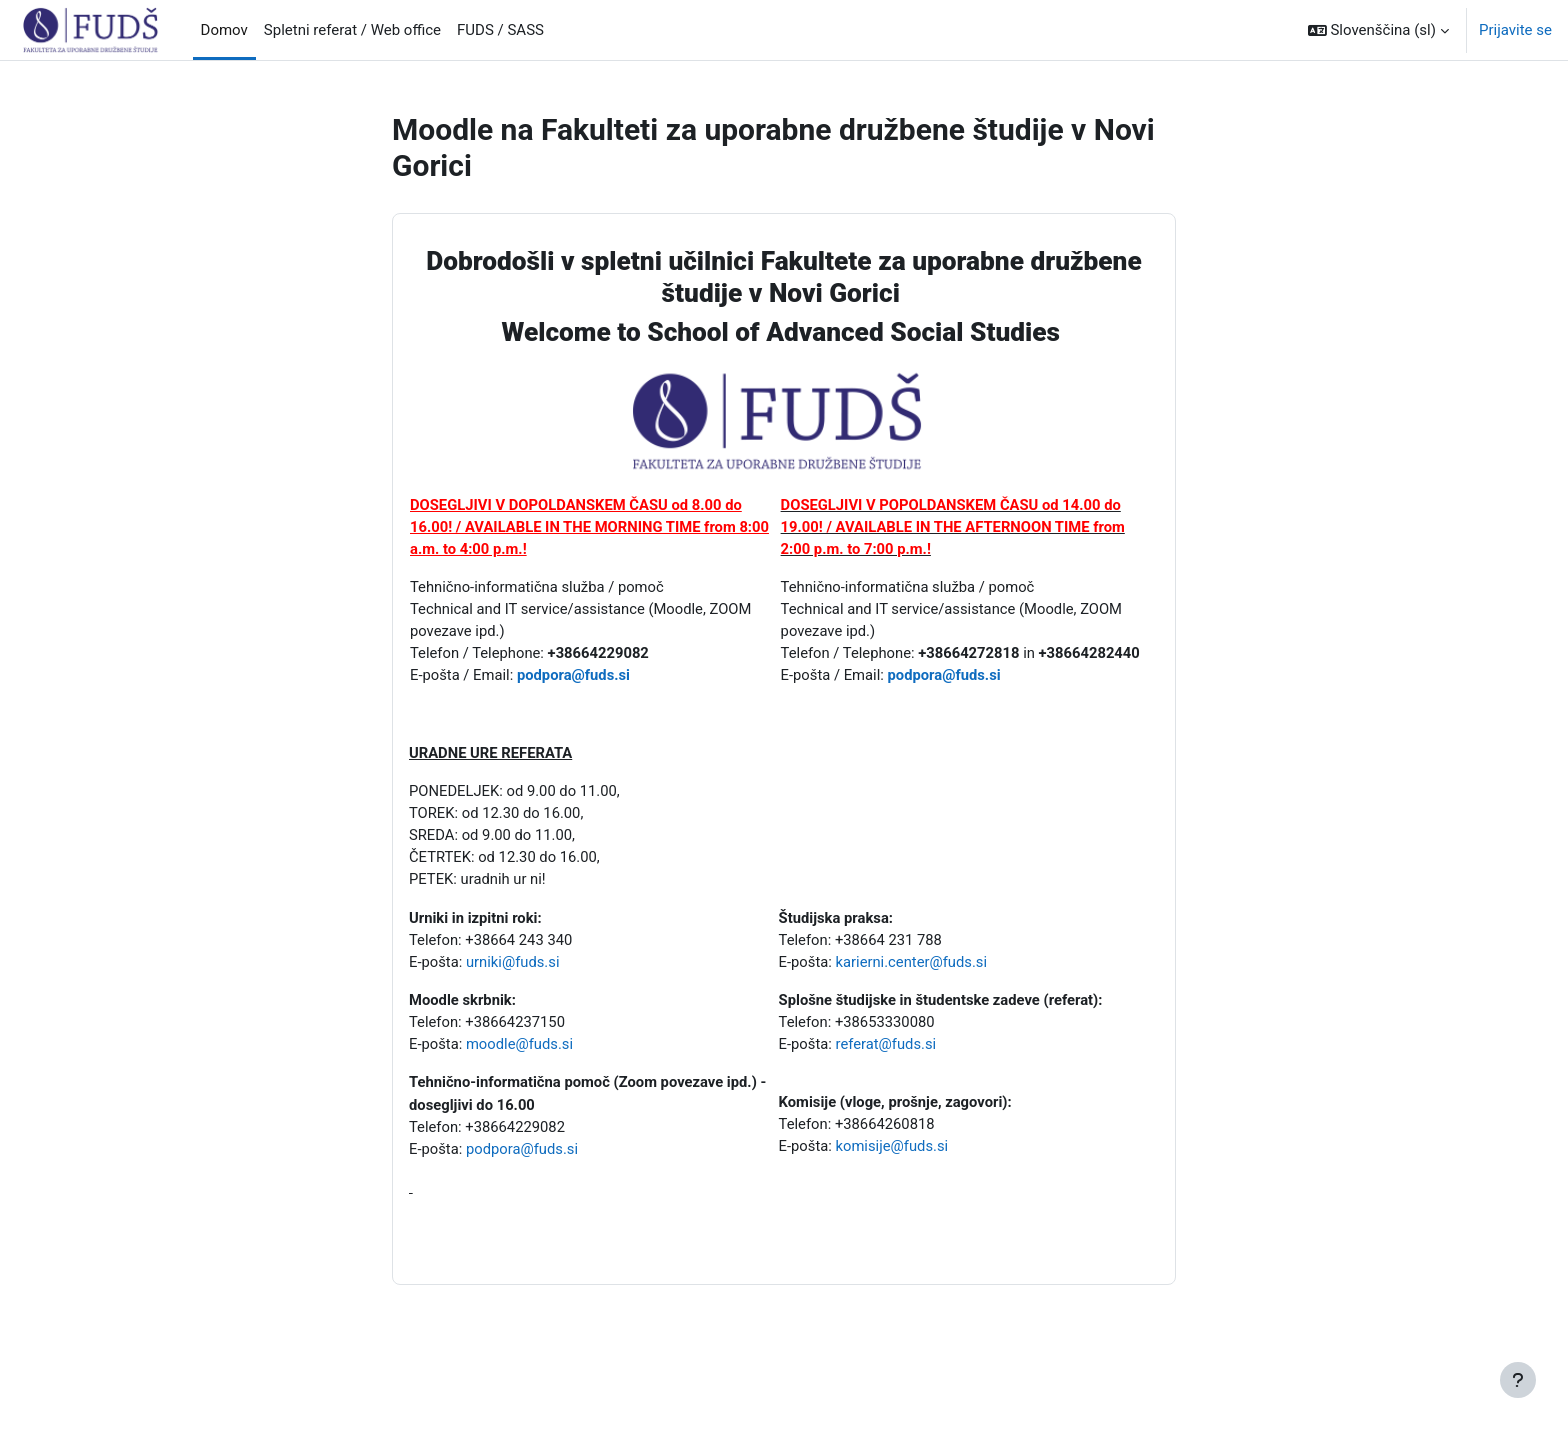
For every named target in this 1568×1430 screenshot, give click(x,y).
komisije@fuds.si (897, 1154)
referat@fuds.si (887, 1052)
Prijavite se (1515, 30)
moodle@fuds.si (521, 1052)
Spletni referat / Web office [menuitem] (352, 30)
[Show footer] (1518, 1380)
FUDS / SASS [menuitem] (500, 30)
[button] (1378, 30)
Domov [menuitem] (224, 30)
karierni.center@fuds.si (913, 968)
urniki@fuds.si (514, 968)
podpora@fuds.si (576, 678)
